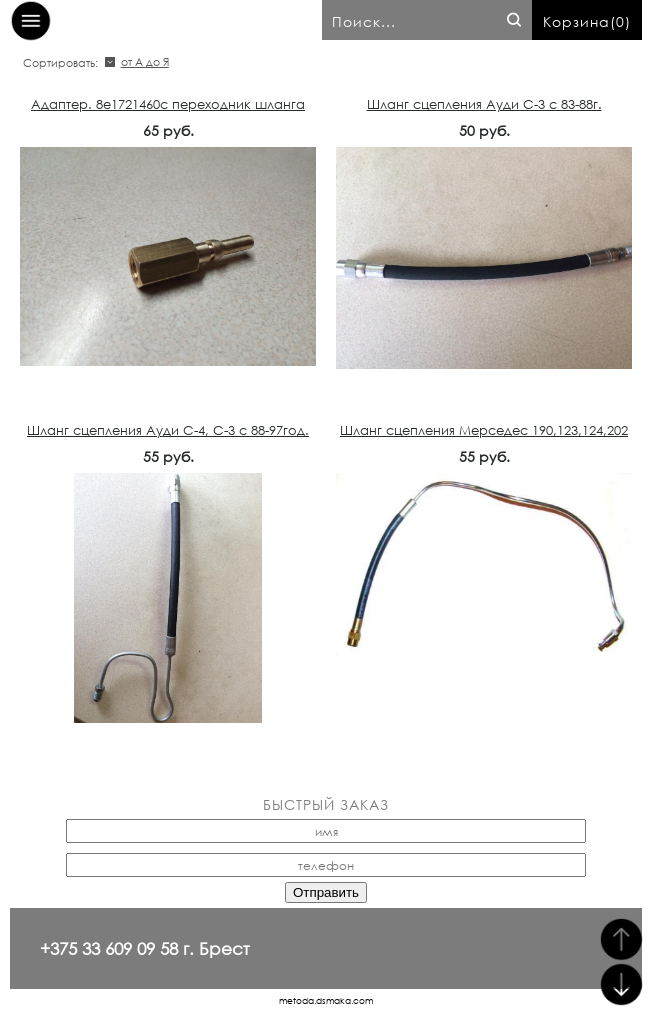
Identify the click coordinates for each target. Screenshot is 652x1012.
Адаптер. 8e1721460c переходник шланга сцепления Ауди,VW (168, 113)
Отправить (326, 892)
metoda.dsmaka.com (326, 1000)
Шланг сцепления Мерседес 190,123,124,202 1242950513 (484, 439)
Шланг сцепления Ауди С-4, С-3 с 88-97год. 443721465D (168, 439)
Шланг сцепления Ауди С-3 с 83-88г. (484, 104)
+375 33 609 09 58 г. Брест (145, 948)
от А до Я (145, 62)
